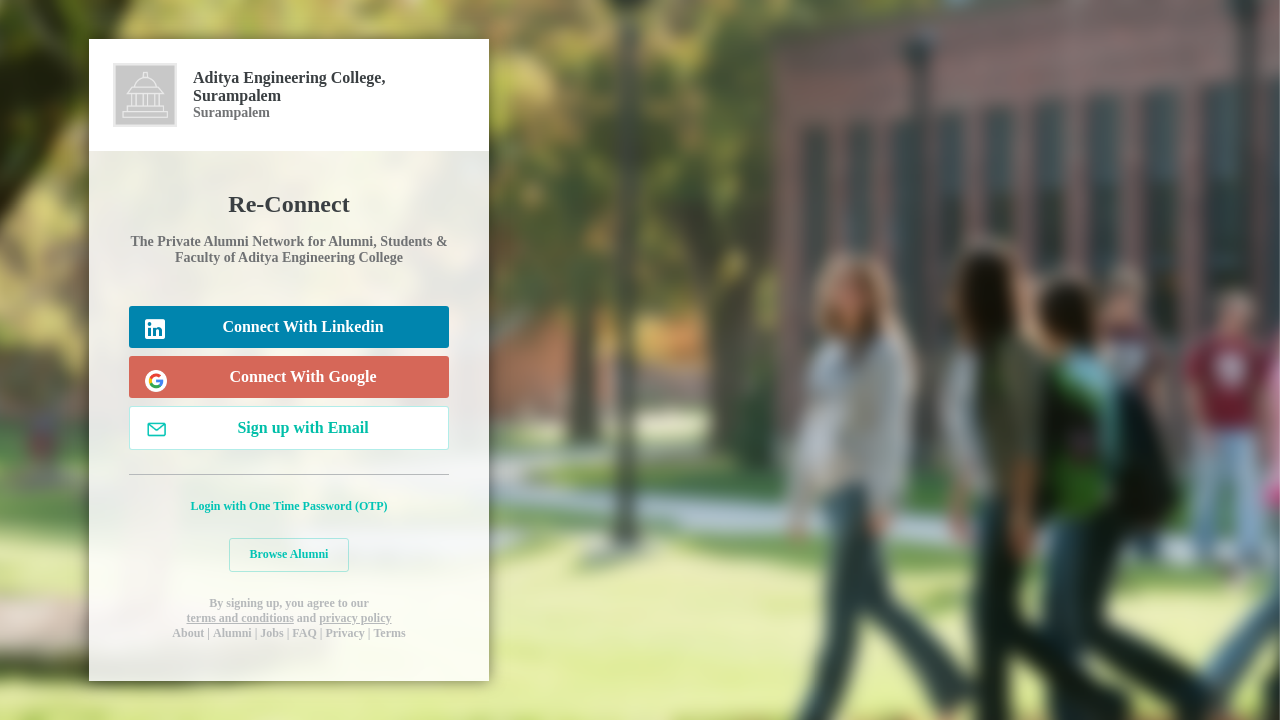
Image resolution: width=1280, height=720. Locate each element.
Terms (389, 633)
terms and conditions (239, 618)
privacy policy (355, 618)
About (188, 633)
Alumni (232, 633)
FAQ (304, 633)
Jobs (271, 633)
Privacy (344, 633)
